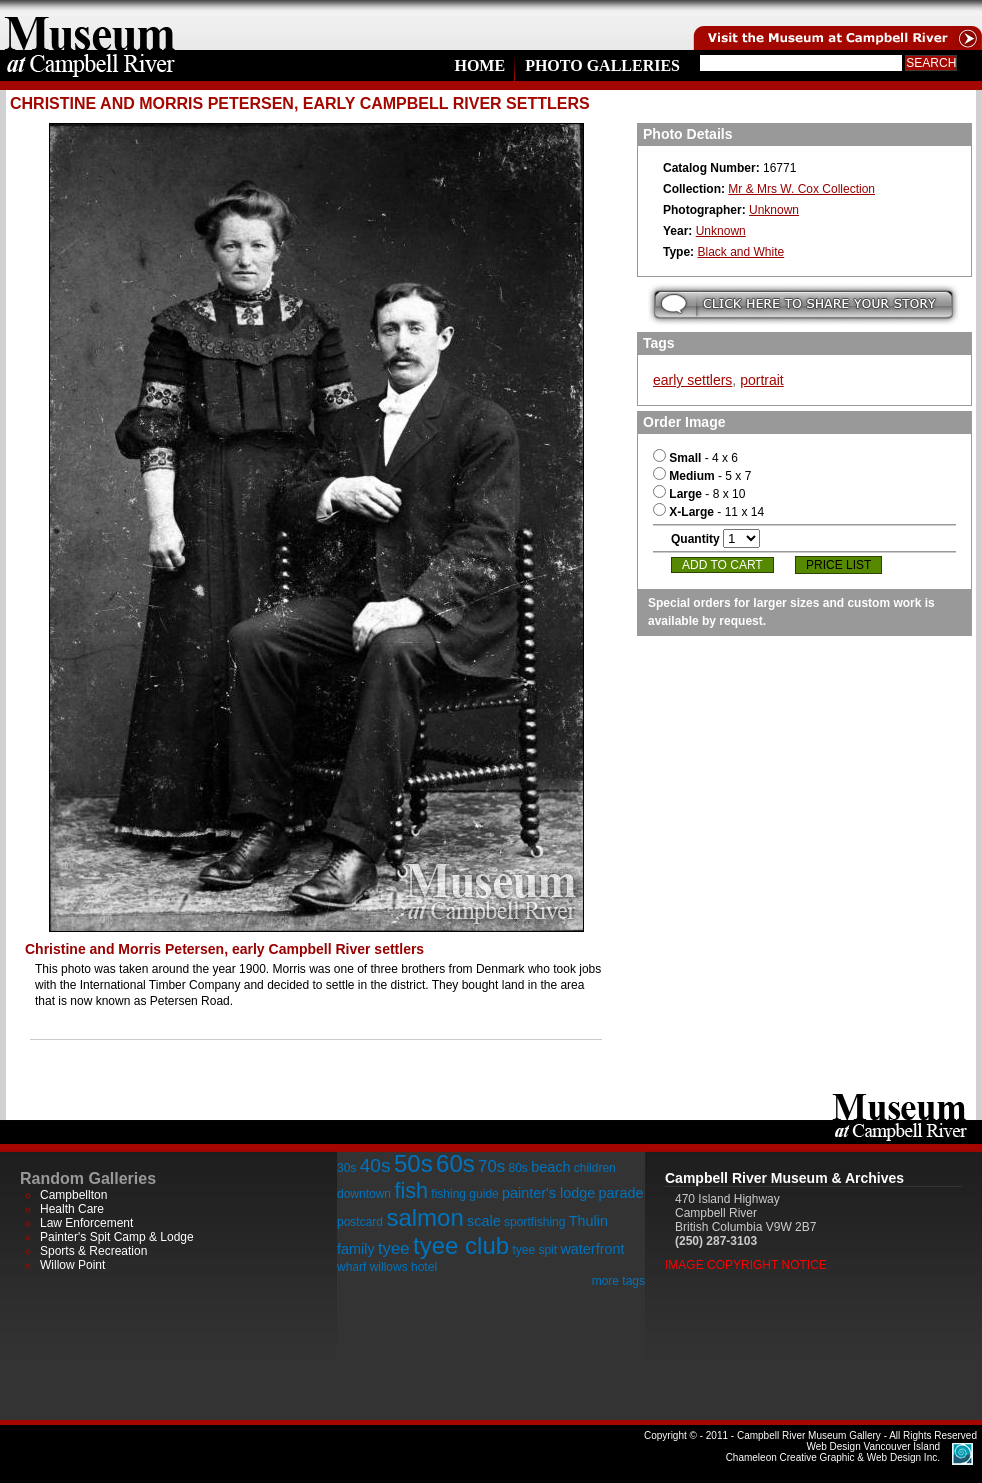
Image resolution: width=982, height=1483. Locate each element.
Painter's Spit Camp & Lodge (117, 1237)
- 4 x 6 (695, 458)
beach (550, 1167)
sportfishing (534, 1222)
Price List (838, 565)
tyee (394, 1248)
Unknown (774, 210)
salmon (424, 1217)
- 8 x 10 (699, 494)
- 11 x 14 (708, 512)
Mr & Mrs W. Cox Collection (801, 189)
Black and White (740, 252)
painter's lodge (548, 1193)
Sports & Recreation (93, 1251)
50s (413, 1163)
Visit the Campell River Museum (836, 25)
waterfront (592, 1249)
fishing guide (464, 1194)
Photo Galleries (602, 65)
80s (517, 1168)
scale (484, 1221)
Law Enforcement (86, 1223)
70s (491, 1166)
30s (346, 1168)
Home (479, 65)
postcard (360, 1222)
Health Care (72, 1209)
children (595, 1168)
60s (455, 1163)
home (90, 25)
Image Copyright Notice (746, 1265)
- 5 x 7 (702, 476)
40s (375, 1165)
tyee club (461, 1245)
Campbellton (73, 1195)
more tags (618, 1281)
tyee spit (534, 1250)
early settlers (692, 380)
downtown (364, 1194)
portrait (762, 380)
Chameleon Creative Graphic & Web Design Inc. (833, 1452)
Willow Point (72, 1265)
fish (411, 1190)
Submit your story (803, 304)
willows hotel (403, 1267)
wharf (351, 1267)
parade (621, 1193)
